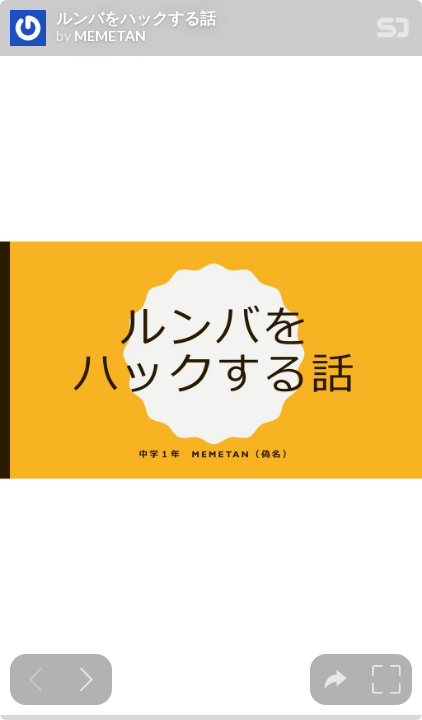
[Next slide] (86, 679)
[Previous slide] (35, 679)
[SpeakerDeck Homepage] (393, 31)
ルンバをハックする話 (136, 18)
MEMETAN (110, 36)
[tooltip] (335, 679)
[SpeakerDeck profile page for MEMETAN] (28, 29)
